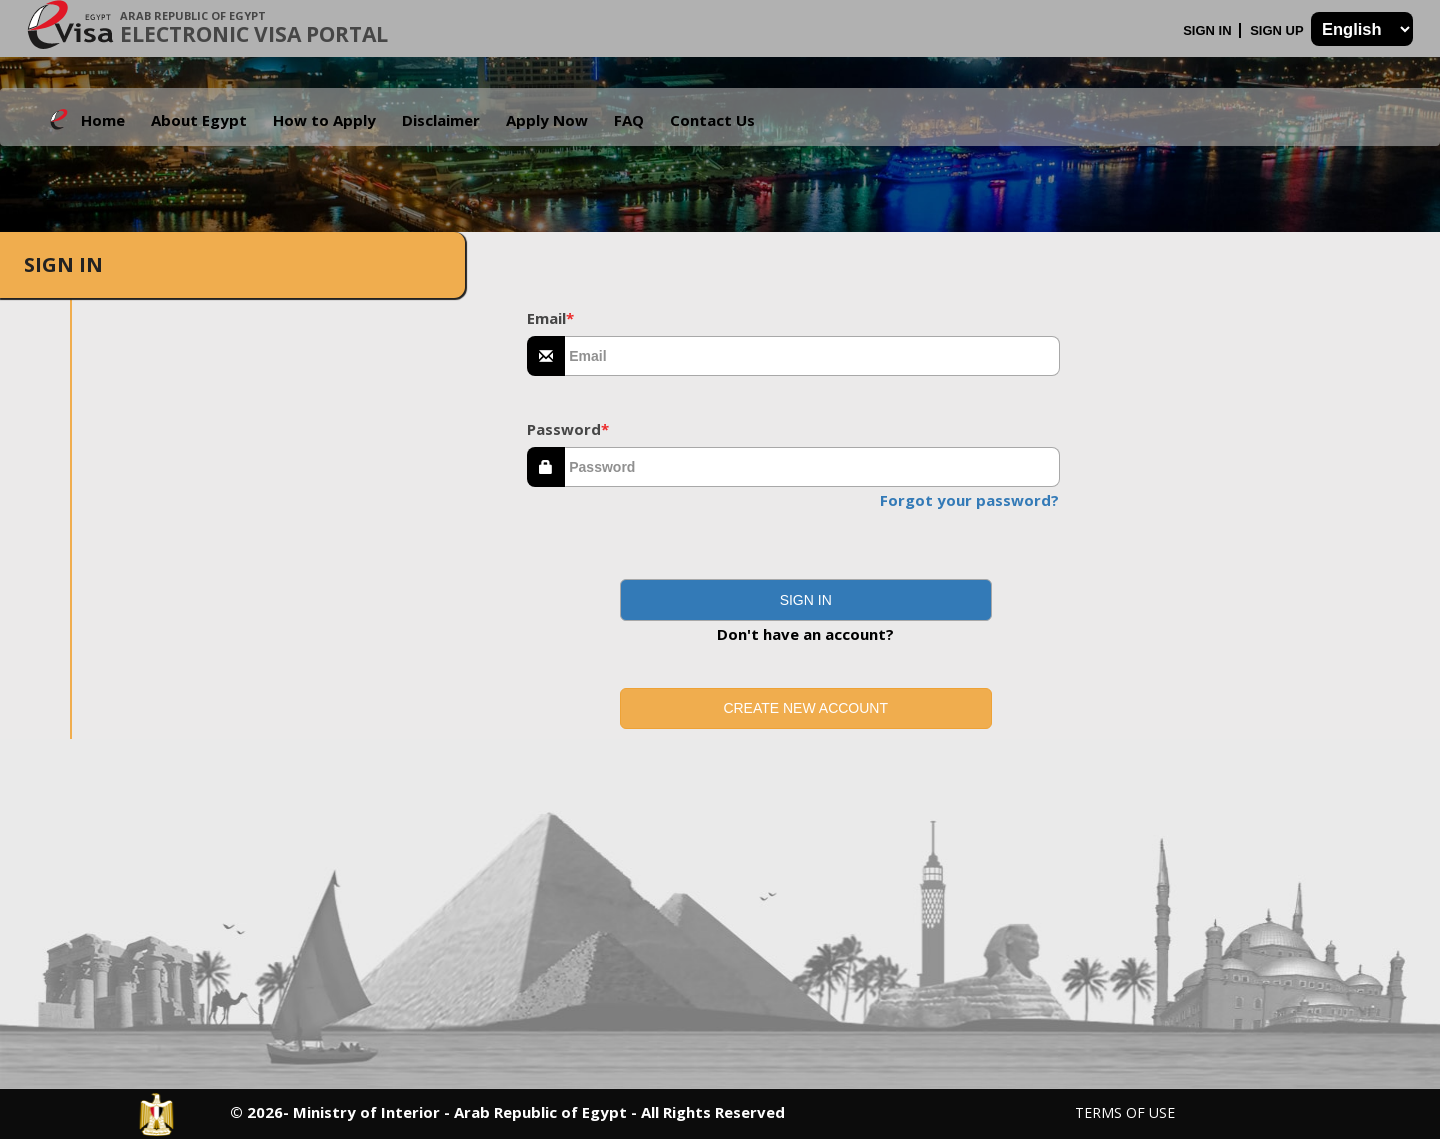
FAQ (629, 120)
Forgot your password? (969, 500)
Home (103, 120)
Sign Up (1278, 30)
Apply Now (547, 120)
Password (568, 429)
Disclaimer (441, 120)
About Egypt (199, 120)
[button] (806, 600)
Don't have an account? (805, 634)
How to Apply (324, 120)
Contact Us (712, 120)
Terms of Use (1125, 1112)
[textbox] (812, 356)
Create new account (805, 708)
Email (550, 318)
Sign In (1209, 30)
